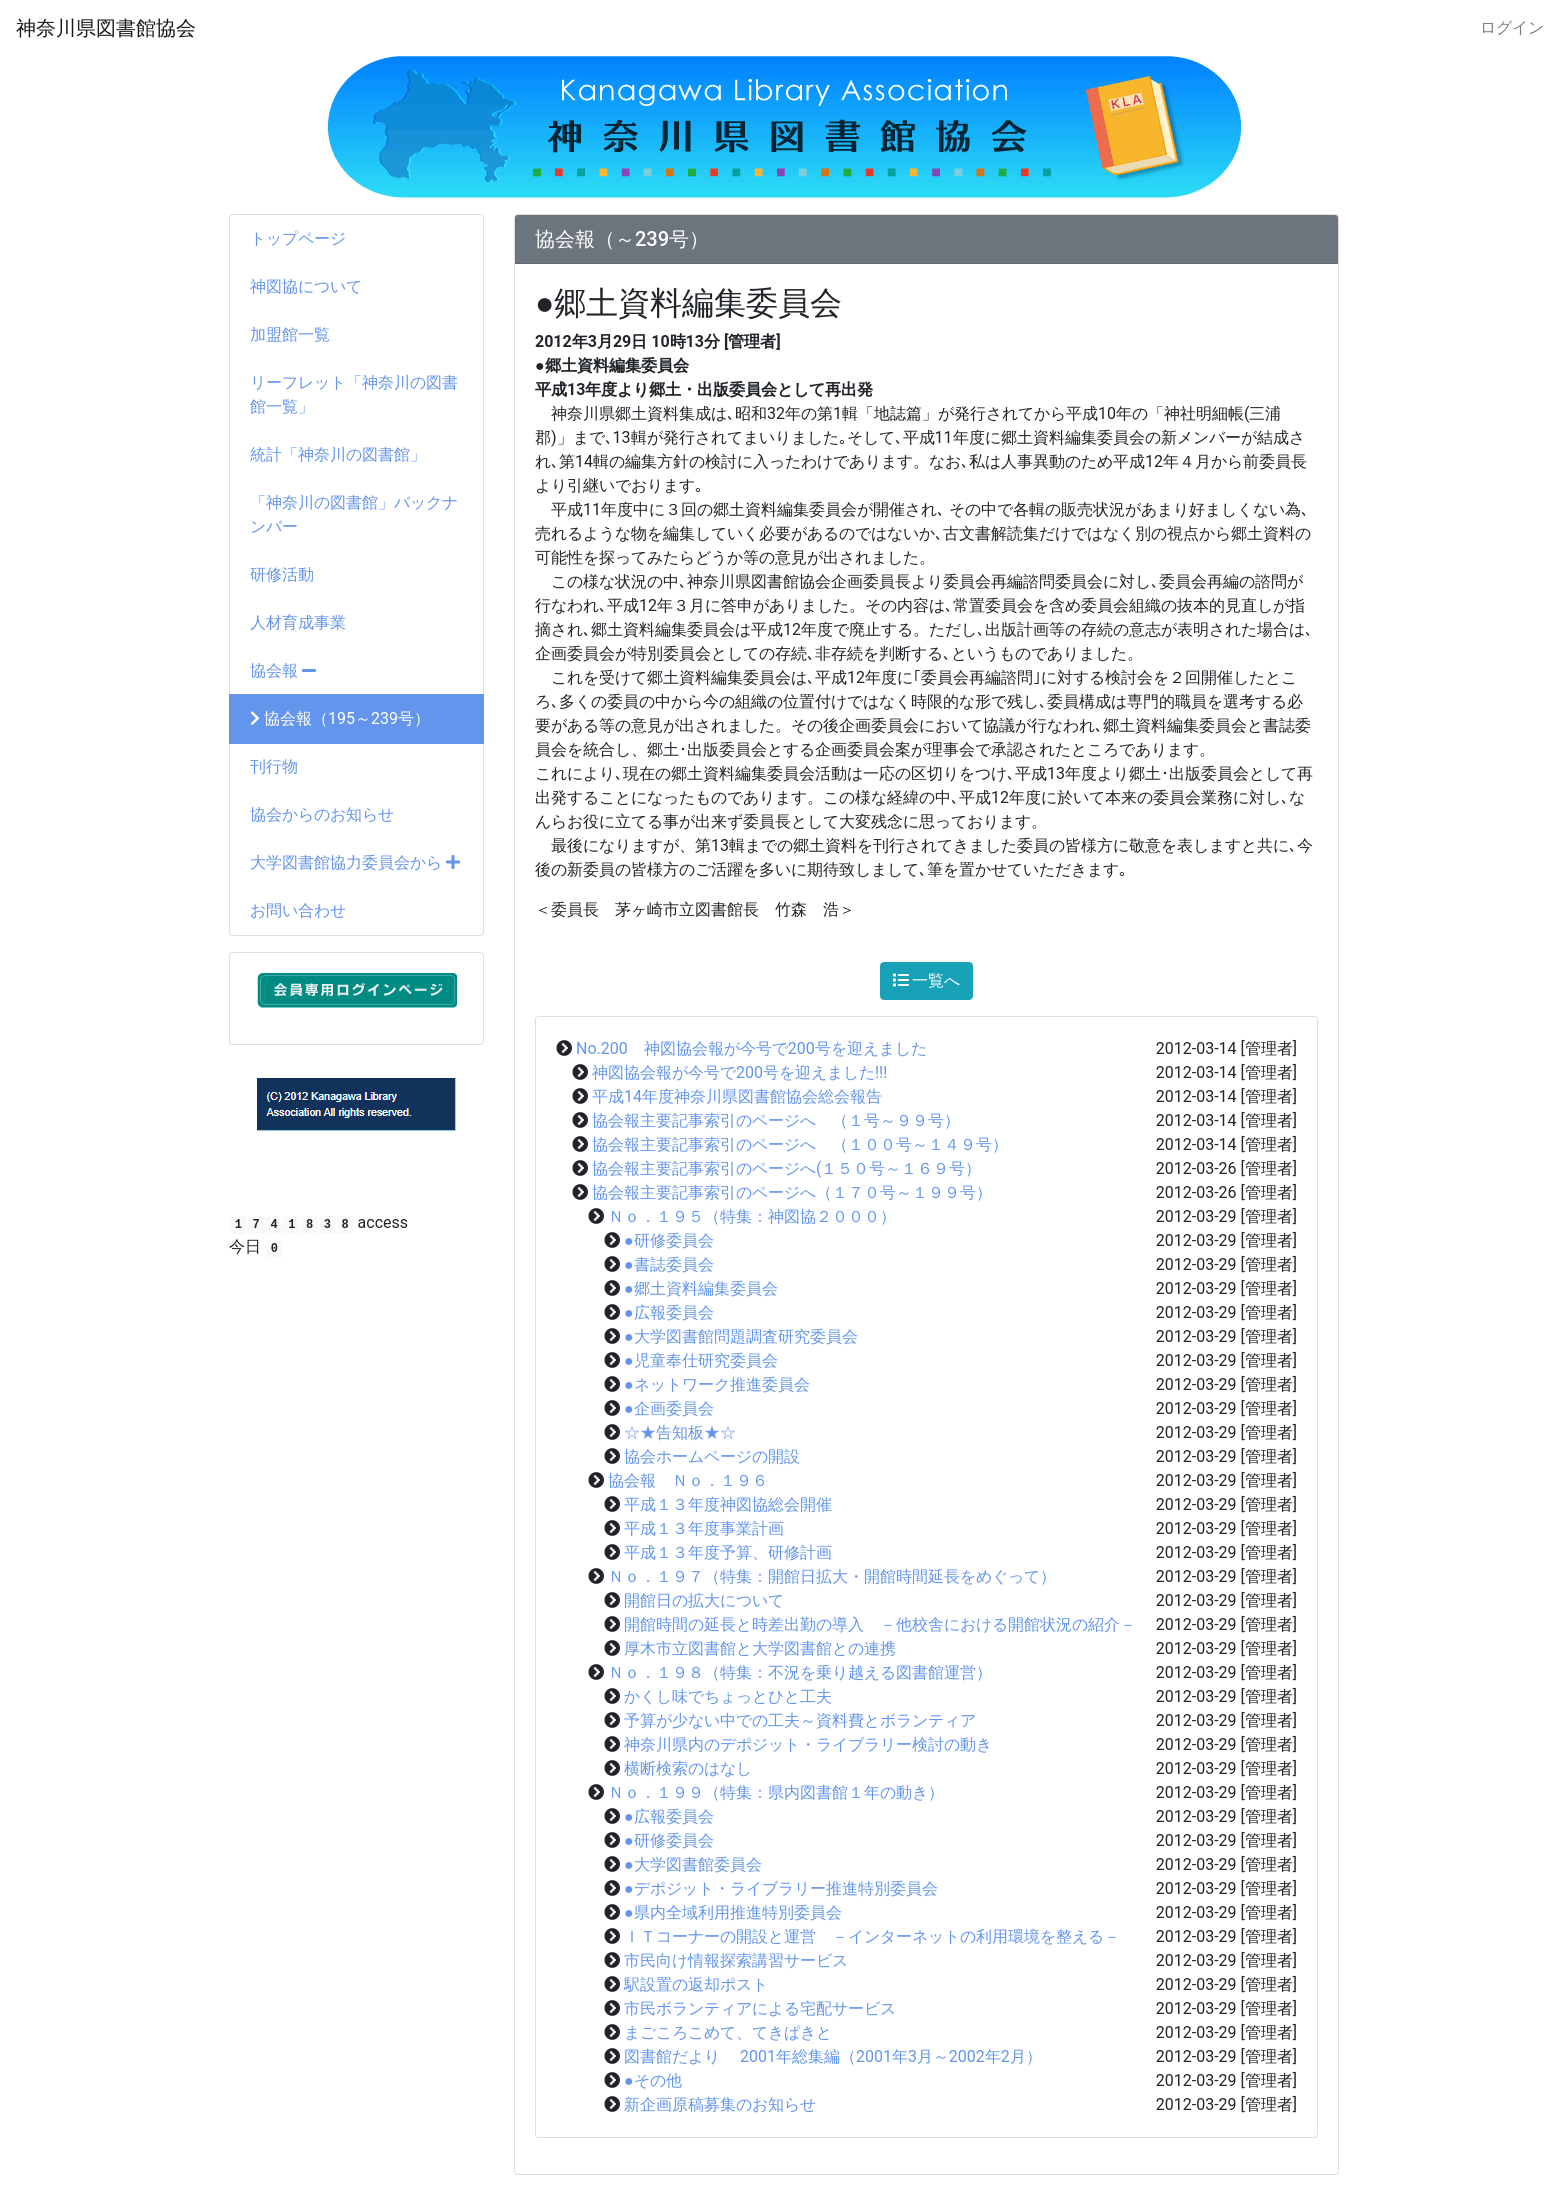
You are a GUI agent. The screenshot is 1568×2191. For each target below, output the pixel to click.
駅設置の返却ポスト (696, 1984)
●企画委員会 (669, 1408)
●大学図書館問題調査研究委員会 (741, 1336)
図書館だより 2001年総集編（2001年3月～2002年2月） (833, 2056)
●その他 (653, 2080)
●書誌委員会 (669, 1264)
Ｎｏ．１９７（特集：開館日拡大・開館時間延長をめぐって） (832, 1576)
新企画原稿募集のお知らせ (720, 2104)
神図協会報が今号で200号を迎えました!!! (739, 1072)
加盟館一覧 (290, 334)
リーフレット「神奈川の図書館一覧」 (354, 394)
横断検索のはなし (688, 1768)
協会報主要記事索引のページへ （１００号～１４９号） (800, 1144)
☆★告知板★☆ (680, 1432)
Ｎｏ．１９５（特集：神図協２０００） (752, 1216)
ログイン (1512, 27)
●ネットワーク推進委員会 (717, 1384)
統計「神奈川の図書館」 (338, 454)
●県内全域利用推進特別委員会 (733, 1912)
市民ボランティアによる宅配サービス (760, 2008)
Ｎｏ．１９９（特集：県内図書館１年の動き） (776, 1792)
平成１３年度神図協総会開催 (728, 1504)
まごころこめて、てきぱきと (728, 2032)
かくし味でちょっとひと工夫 (728, 1696)
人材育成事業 (298, 622)
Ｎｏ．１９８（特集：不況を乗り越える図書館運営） (800, 1672)
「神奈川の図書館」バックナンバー (354, 514)
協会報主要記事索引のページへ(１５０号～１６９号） (786, 1168)
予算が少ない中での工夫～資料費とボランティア (800, 1720)
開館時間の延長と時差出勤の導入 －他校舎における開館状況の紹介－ (880, 1624)
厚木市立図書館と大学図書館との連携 (760, 1648)
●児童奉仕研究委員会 (701, 1360)
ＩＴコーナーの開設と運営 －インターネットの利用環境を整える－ (872, 1936)
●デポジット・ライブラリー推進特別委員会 (781, 1888)
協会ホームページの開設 (712, 1456)
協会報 (283, 670)
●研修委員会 (669, 1240)
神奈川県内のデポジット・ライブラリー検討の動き (808, 1744)
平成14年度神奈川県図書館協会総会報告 (737, 1096)
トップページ (298, 238)
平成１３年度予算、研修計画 (728, 1552)
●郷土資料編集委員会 (701, 1288)
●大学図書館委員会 (693, 1864)
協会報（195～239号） (340, 718)
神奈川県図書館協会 (106, 28)
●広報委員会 (669, 1312)
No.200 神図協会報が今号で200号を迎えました (751, 1048)
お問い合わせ (298, 910)
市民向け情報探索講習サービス (736, 1960)
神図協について (306, 286)
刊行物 (274, 766)
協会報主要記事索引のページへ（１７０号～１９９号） (792, 1192)
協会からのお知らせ (322, 814)
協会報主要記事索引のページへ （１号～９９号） (776, 1120)
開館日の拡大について (704, 1600)
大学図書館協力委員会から (355, 862)
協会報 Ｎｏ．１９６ (688, 1480)
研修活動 (282, 574)
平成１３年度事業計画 (704, 1528)
